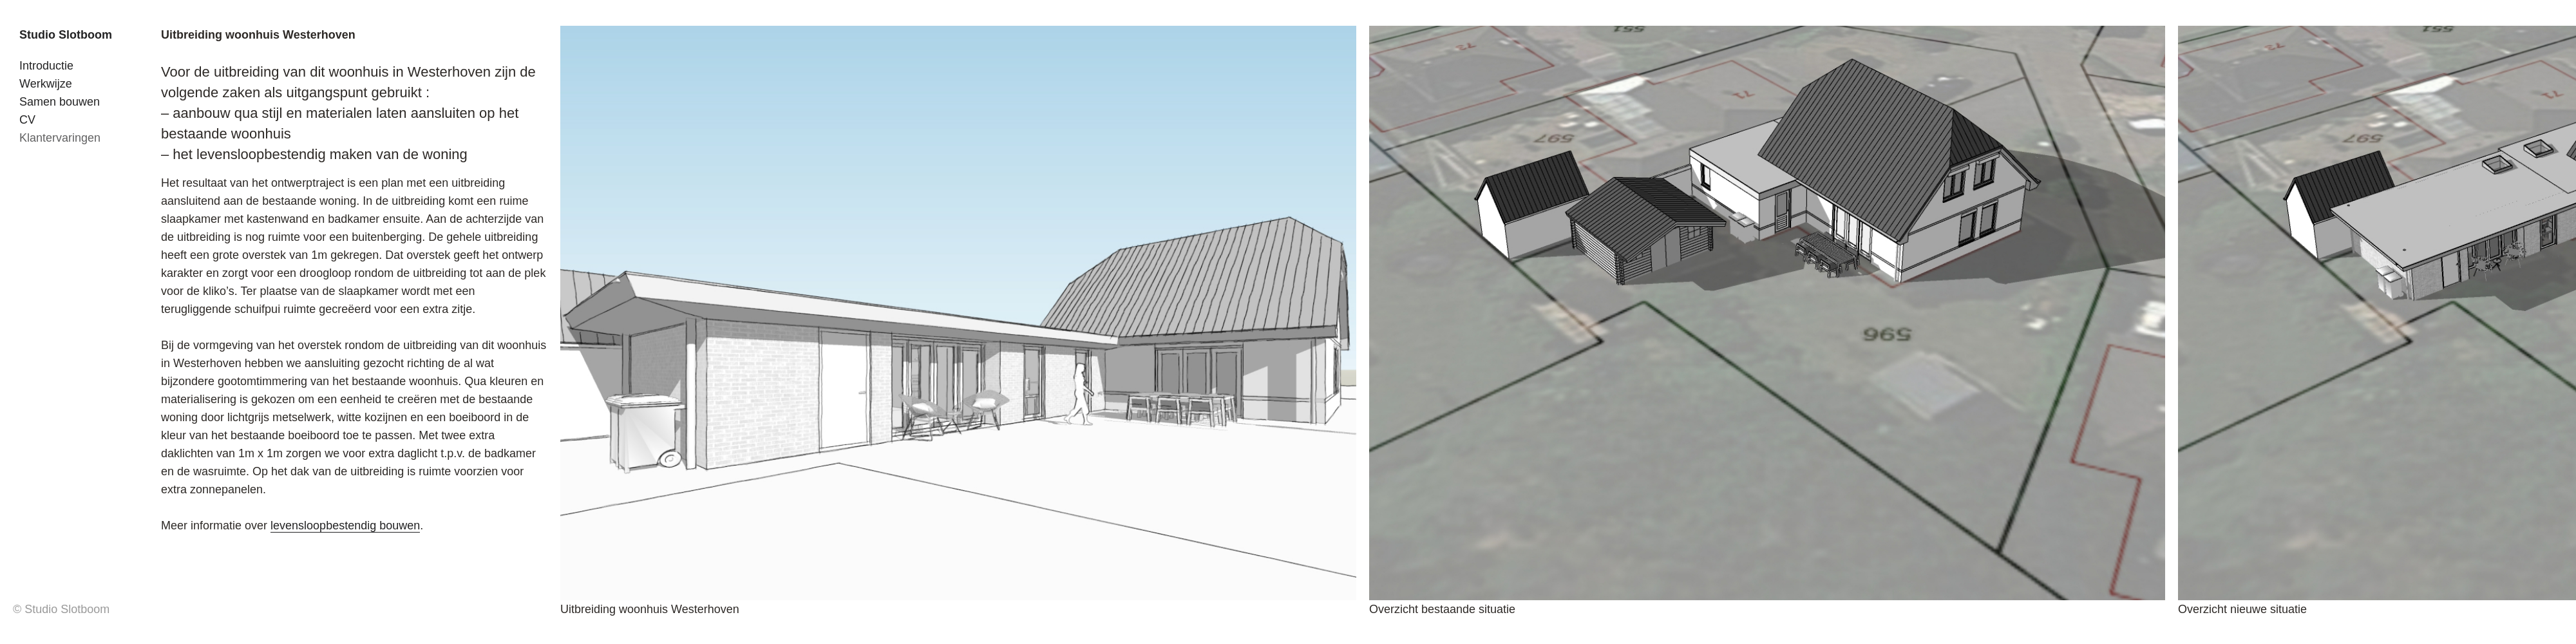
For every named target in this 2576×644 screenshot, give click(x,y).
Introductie (46, 65)
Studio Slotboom (65, 34)
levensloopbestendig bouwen (345, 525)
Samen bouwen (59, 101)
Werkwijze (45, 83)
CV (27, 119)
